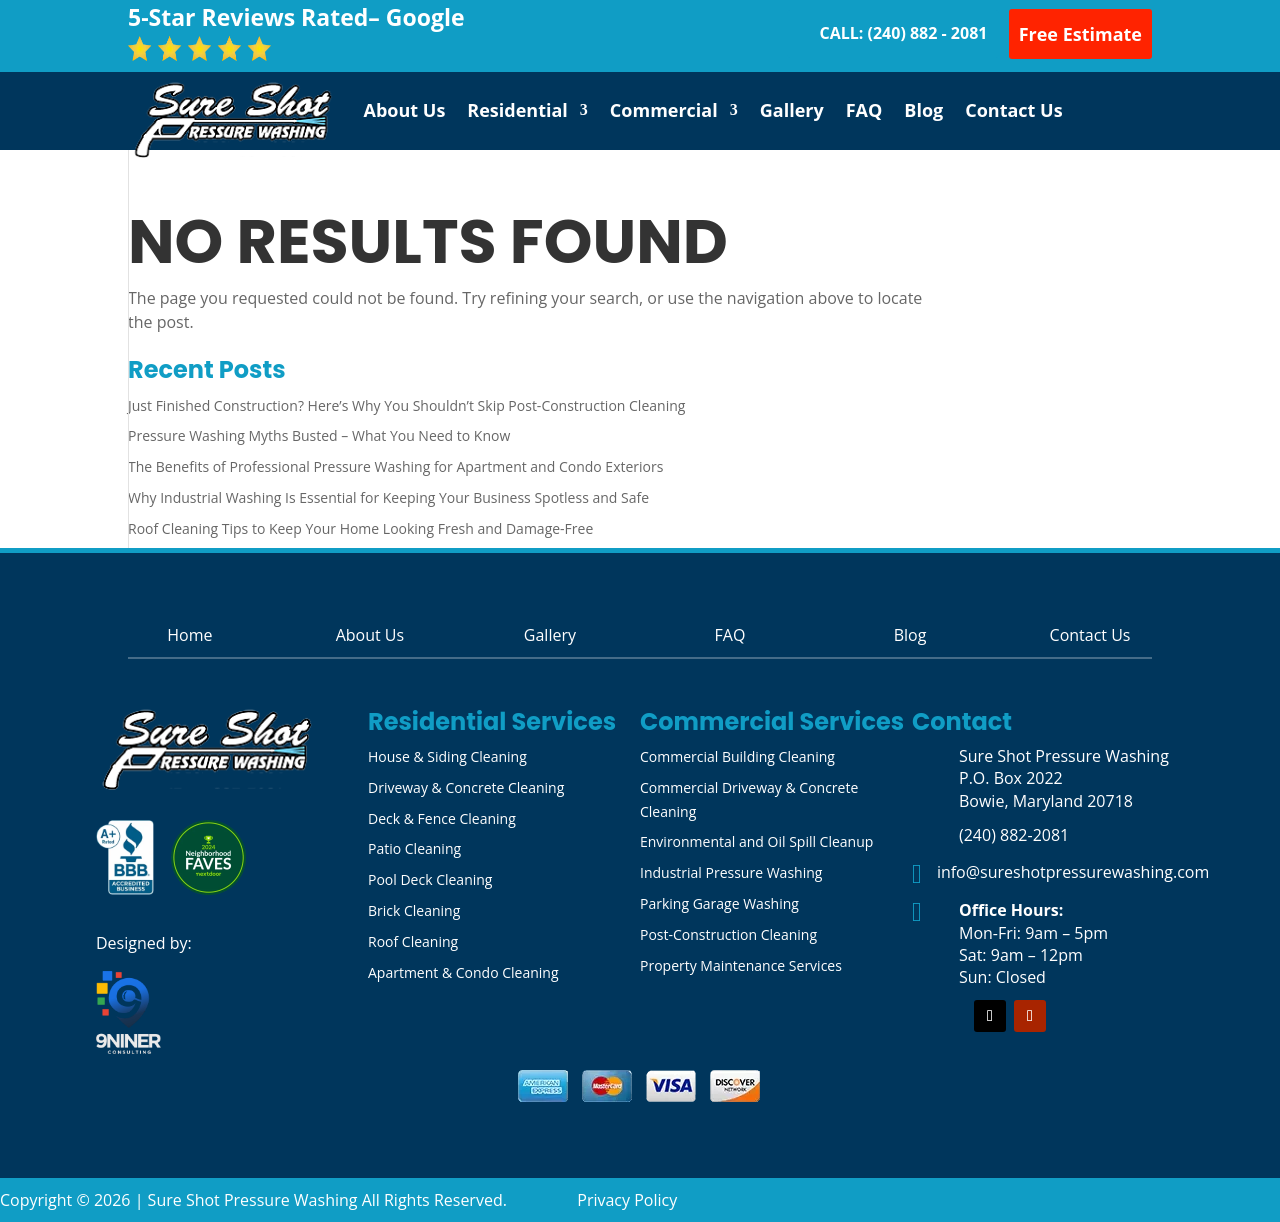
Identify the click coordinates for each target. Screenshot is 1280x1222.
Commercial (664, 110)
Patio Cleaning (414, 848)
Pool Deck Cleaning (430, 879)
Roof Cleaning (413, 941)
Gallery (792, 110)
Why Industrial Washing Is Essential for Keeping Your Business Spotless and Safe (388, 497)
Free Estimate (1080, 34)
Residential (517, 110)
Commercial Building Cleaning (737, 756)
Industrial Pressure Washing (731, 872)
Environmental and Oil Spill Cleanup (756, 841)
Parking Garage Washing (719, 903)
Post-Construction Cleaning (728, 934)
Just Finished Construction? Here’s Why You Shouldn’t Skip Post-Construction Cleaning (406, 405)
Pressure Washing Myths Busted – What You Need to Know (319, 435)
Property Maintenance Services (741, 965)
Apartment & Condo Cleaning (463, 972)
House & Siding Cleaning (447, 756)
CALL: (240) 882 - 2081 (903, 33)
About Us (405, 110)
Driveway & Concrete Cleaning (466, 787)
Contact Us (1013, 110)
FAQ (864, 110)
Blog (923, 110)
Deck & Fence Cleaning (442, 818)
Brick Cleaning (414, 910)
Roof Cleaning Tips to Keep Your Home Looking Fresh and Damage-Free (360, 528)
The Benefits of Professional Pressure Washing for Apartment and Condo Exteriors (395, 466)
